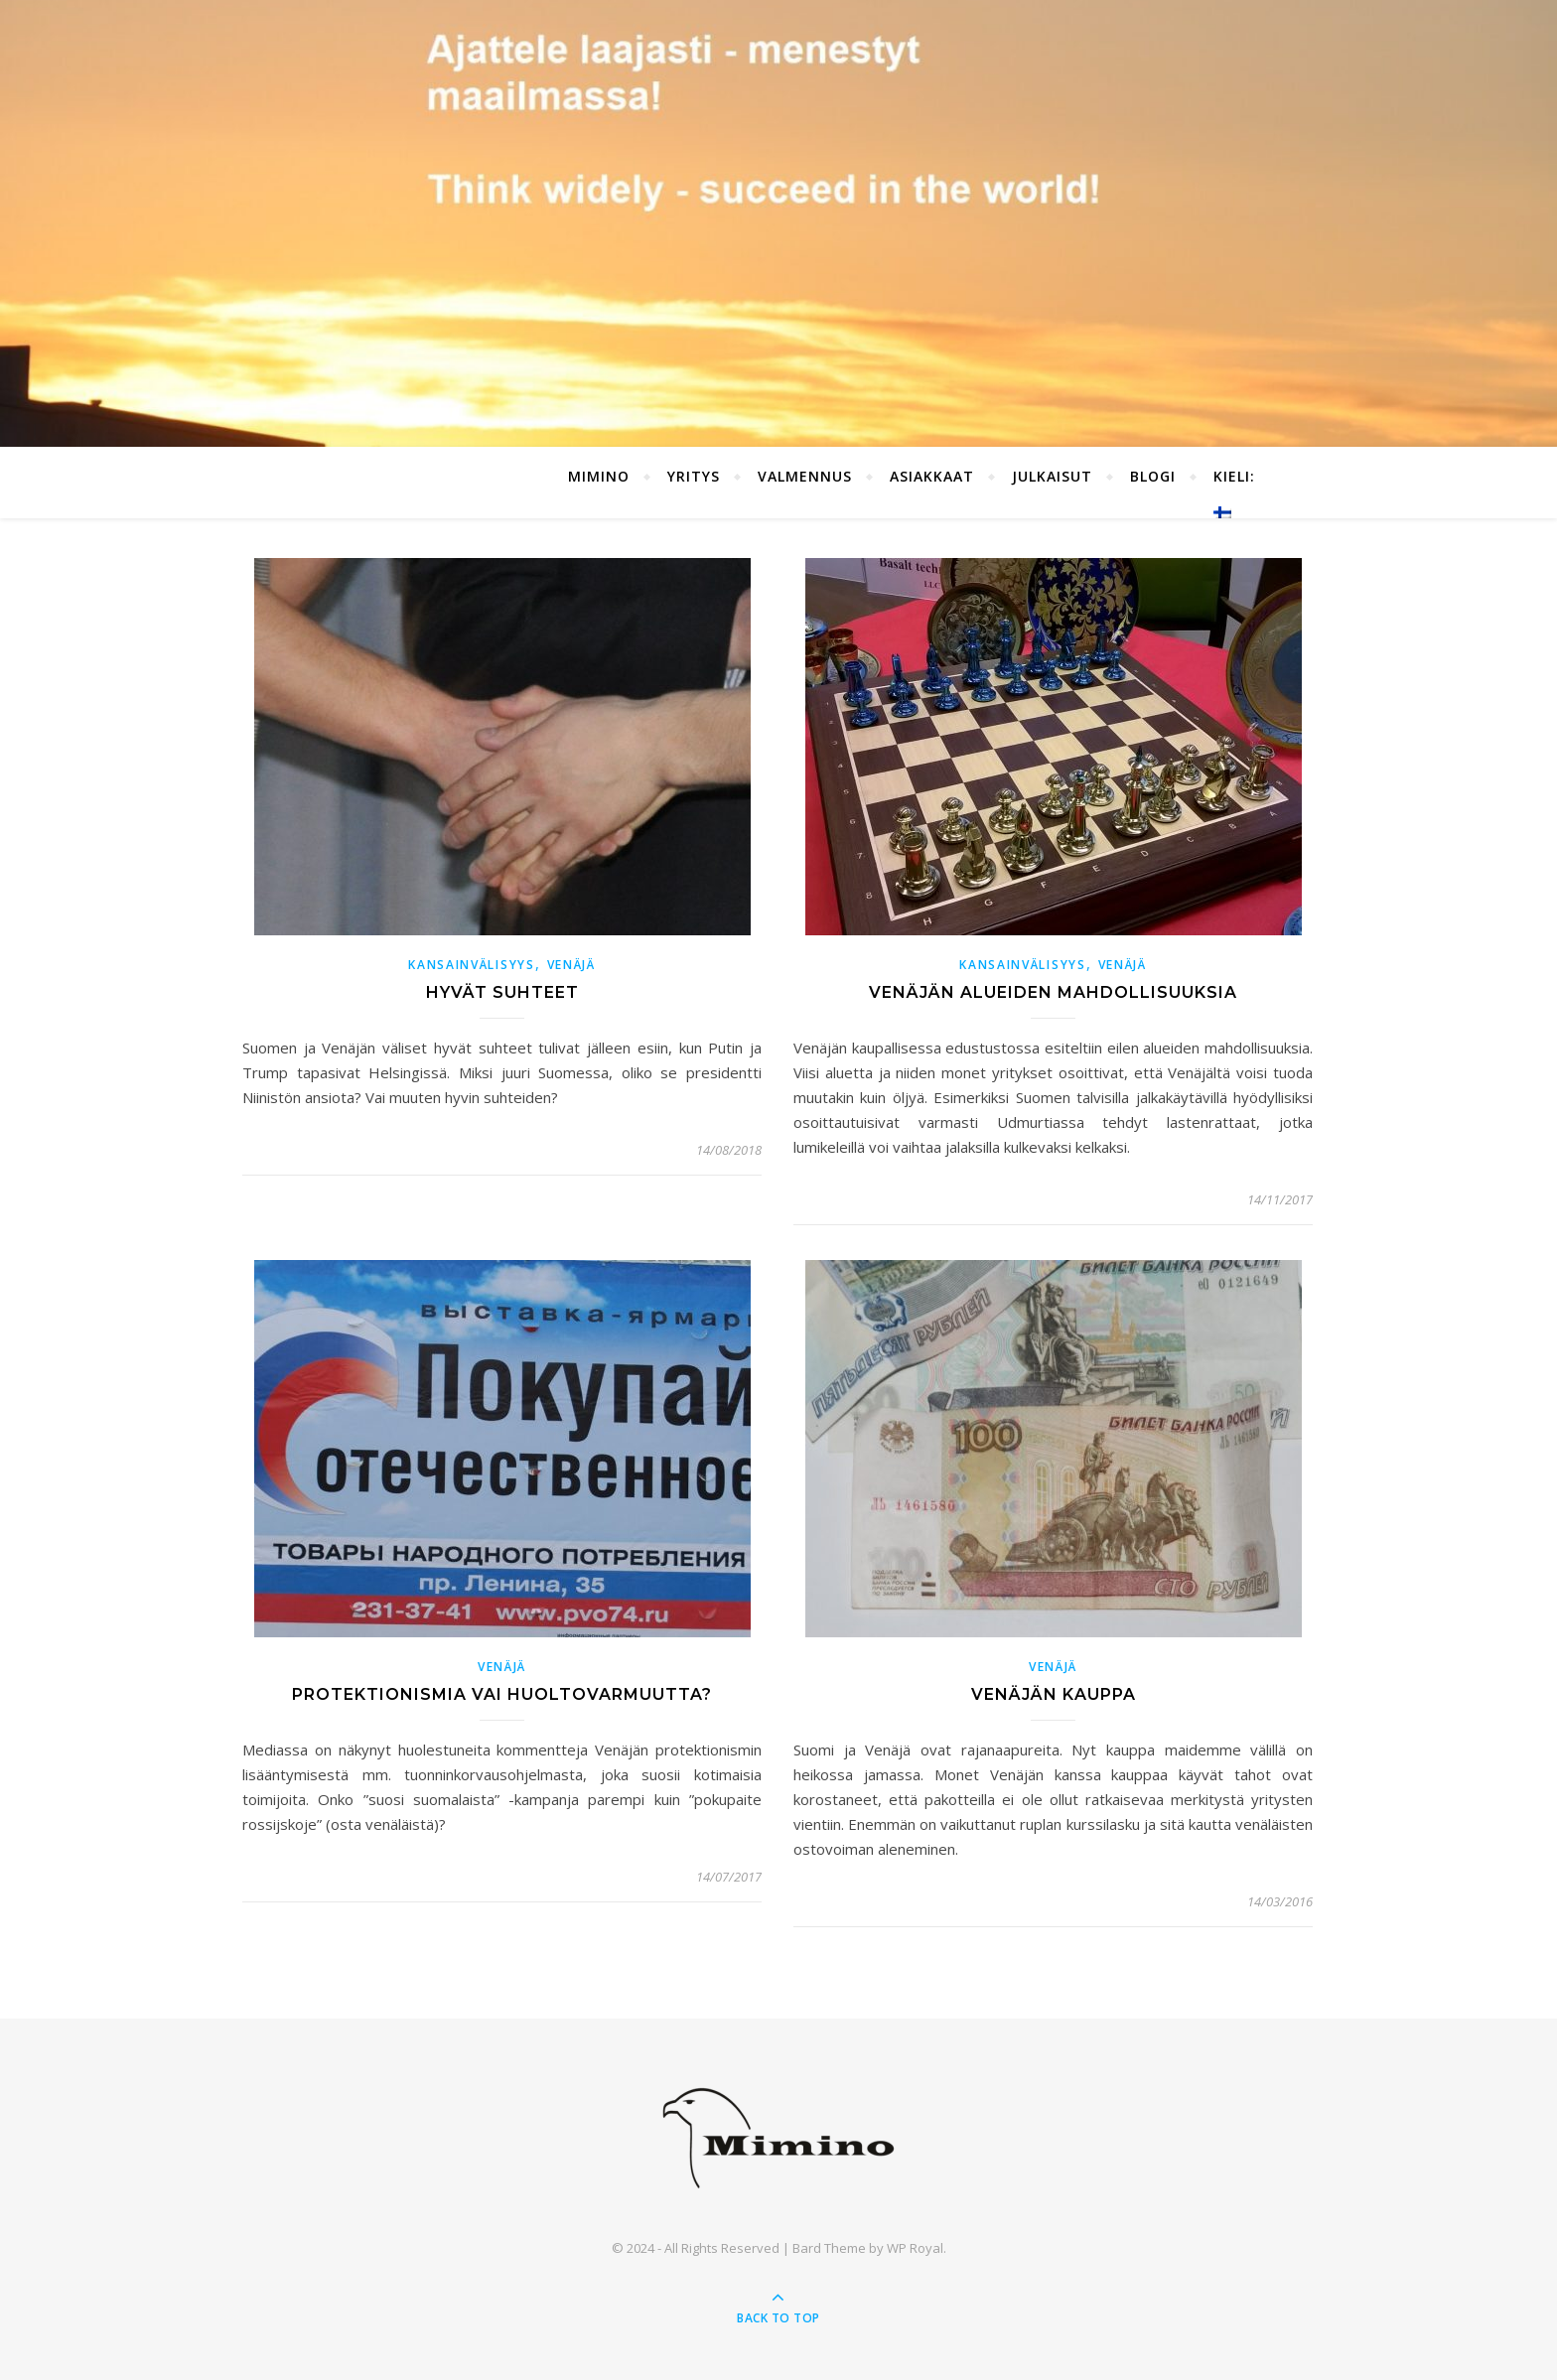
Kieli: (1236, 492)
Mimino (599, 476)
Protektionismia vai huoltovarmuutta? (502, 1694)
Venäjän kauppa (1053, 1694)
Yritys (693, 476)
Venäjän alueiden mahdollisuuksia (1053, 992)
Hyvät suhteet (502, 992)
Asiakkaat (932, 476)
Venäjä (571, 964)
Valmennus (805, 476)
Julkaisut (1052, 476)
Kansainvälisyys (471, 964)
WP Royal (915, 2248)
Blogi (1153, 476)
